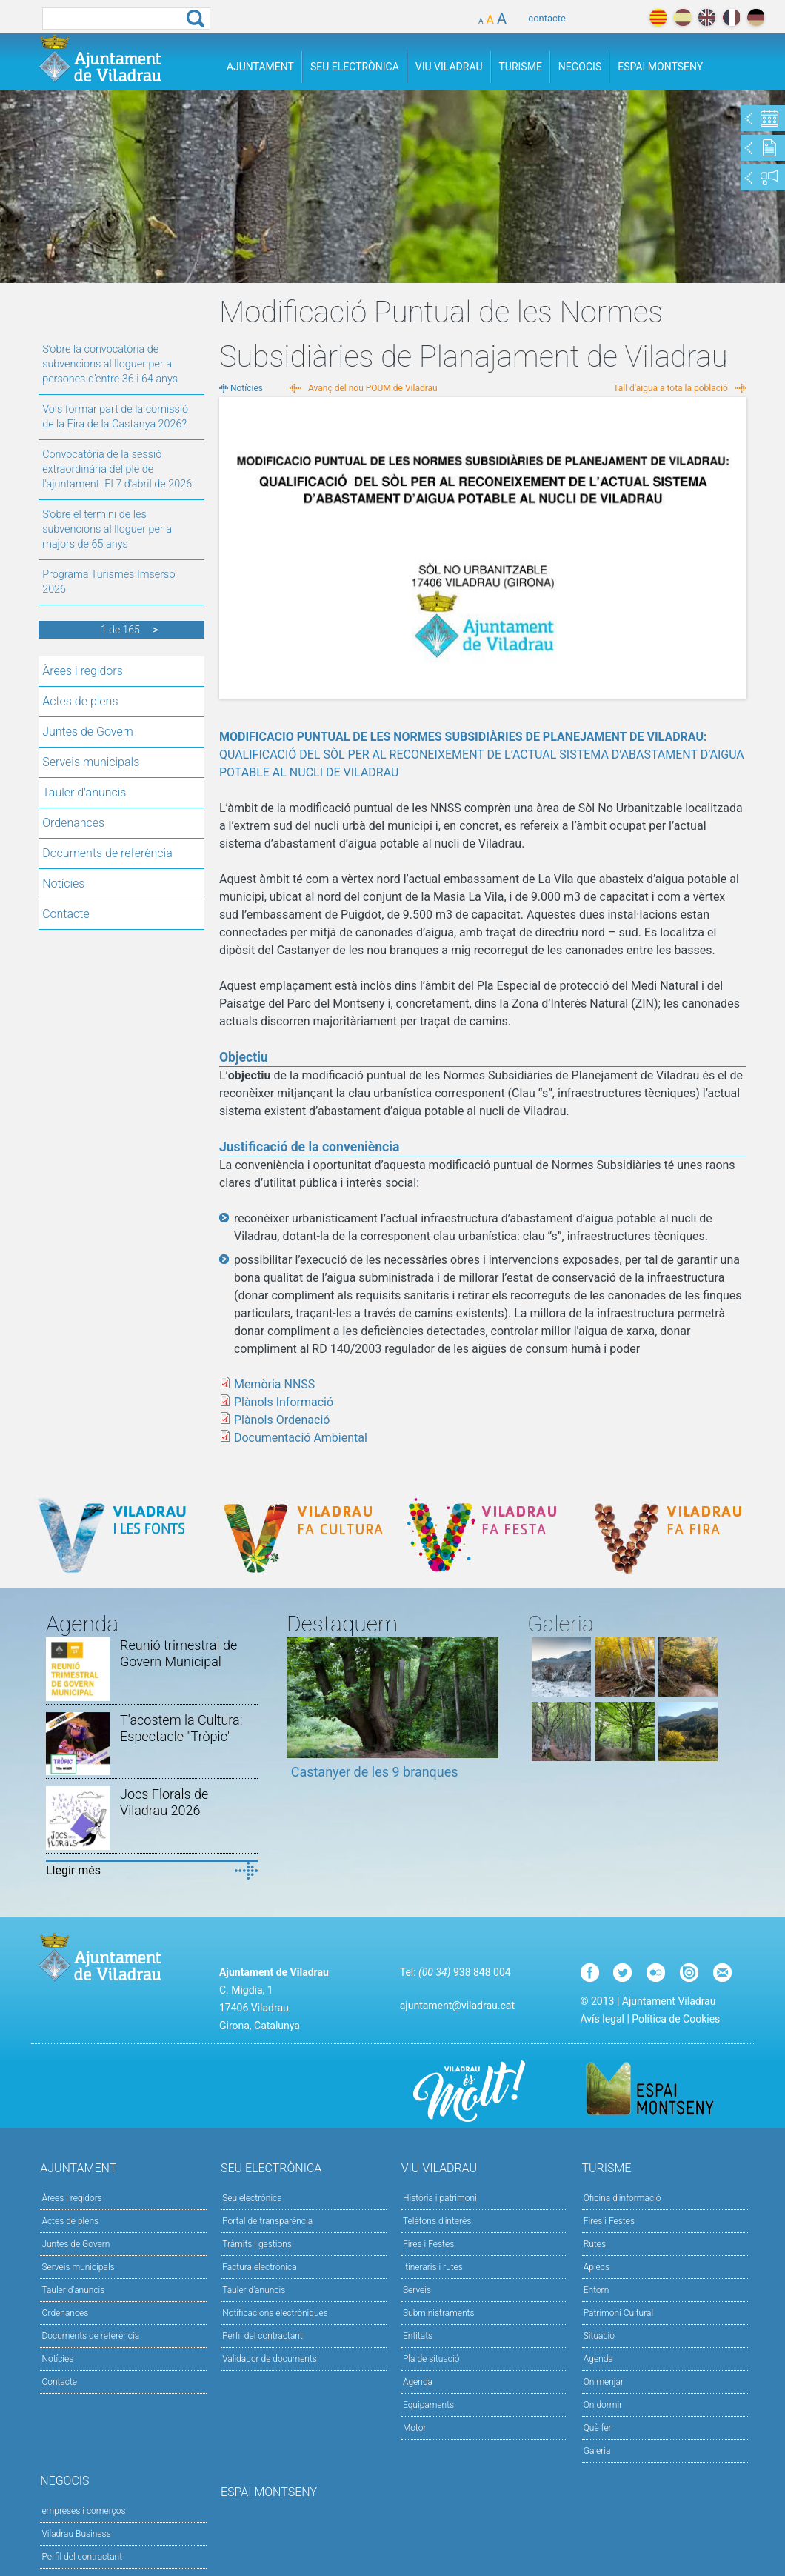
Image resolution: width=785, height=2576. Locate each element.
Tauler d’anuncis (253, 2290)
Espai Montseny (660, 67)
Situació (599, 2336)
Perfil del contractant (262, 2336)
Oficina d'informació (622, 2198)
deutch (755, 17)
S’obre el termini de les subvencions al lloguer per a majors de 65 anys (107, 529)
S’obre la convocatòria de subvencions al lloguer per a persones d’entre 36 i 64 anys (110, 364)
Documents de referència (107, 853)
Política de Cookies (676, 2019)
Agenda (417, 2382)
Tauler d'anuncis (84, 792)
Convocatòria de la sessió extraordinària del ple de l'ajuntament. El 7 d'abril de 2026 (117, 469)
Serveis (417, 2290)
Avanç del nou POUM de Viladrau (373, 388)
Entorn (596, 2290)
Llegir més (73, 1870)
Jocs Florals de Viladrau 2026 (164, 1802)
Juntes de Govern (87, 732)
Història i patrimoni (440, 2198)
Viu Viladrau (449, 67)
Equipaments (428, 2405)
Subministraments (439, 2313)
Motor (415, 2428)
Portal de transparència (267, 2221)
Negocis (579, 67)
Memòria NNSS (274, 1384)
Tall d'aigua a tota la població (670, 388)
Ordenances (73, 823)
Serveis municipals (90, 762)
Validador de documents (269, 2359)
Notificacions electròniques (275, 2313)
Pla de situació (431, 2359)
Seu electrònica (252, 2198)
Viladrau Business (75, 2534)
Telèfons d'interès (437, 2221)
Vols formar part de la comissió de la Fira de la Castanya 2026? (115, 416)
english (706, 17)
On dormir (603, 2405)
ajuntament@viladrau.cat (457, 2005)
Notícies (63, 883)
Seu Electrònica (354, 67)
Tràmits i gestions (257, 2244)
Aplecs (596, 2267)
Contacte (66, 914)
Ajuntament (260, 67)
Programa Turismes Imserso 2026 (108, 582)
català (658, 17)
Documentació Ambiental (300, 1438)
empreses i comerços (83, 2511)
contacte (547, 18)
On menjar (604, 2382)
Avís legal (602, 2019)
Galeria (597, 2451)
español (682, 17)
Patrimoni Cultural (618, 2313)
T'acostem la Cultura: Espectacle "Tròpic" (181, 1728)
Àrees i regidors (82, 671)
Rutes (595, 2244)
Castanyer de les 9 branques (374, 1772)
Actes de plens (80, 701)
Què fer (598, 2428)
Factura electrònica (259, 2267)
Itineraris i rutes (433, 2267)
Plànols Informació (283, 1402)
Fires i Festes (428, 2244)
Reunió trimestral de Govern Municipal (178, 1653)
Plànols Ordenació (282, 1420)
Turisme (520, 67)
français (731, 17)
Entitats (417, 2336)
